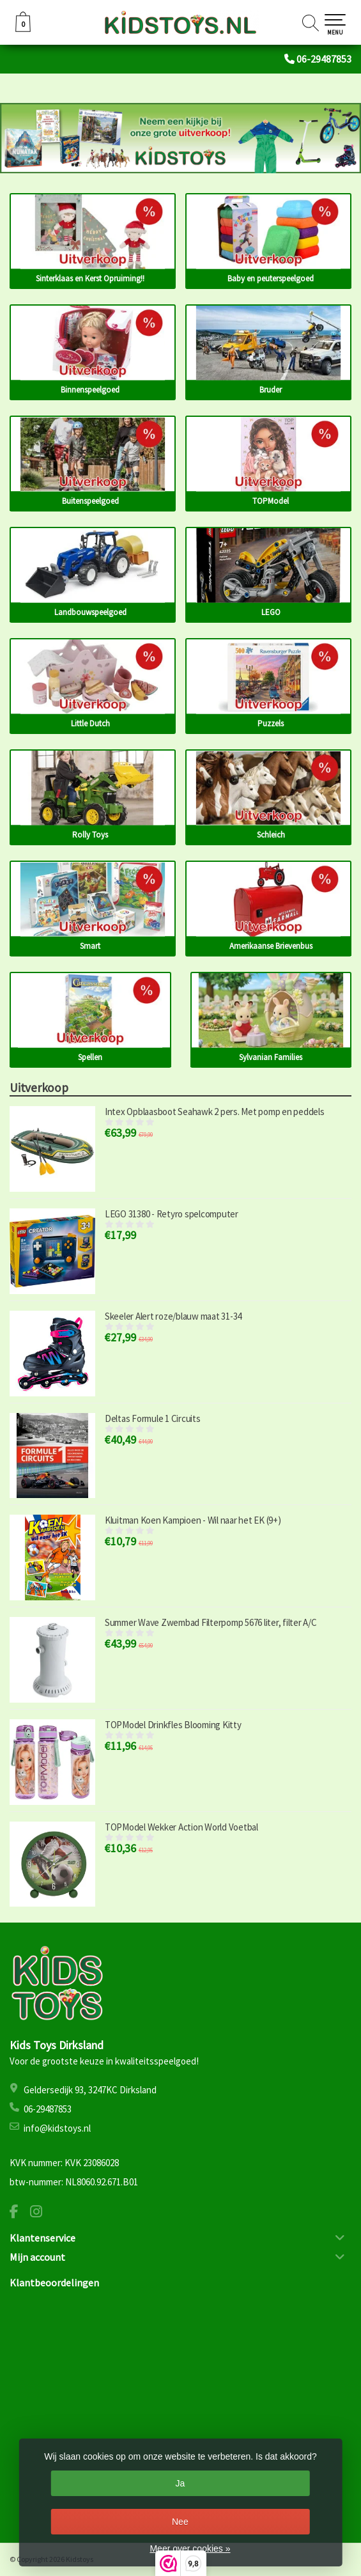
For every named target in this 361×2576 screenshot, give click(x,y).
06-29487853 (323, 58)
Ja (180, 2483)
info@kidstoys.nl (57, 2128)
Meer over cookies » (190, 2548)
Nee (180, 2522)
